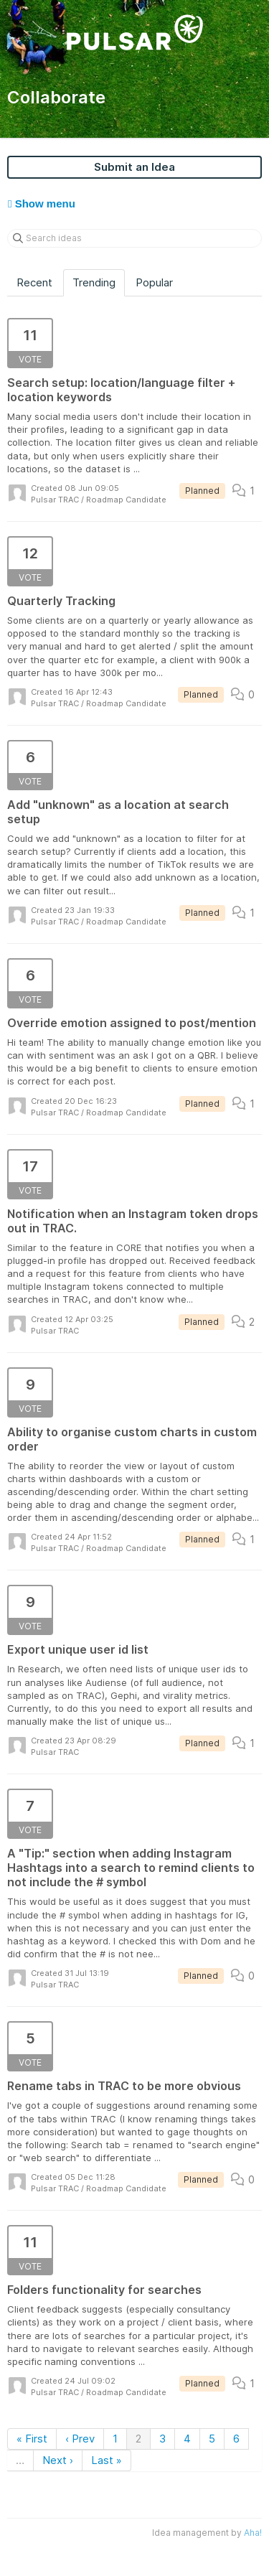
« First (31, 2438)
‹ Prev (80, 2438)
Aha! (253, 2532)
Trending (93, 282)
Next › (57, 2460)
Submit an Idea (134, 167)
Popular (154, 282)
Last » (106, 2460)
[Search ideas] (134, 238)
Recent (34, 282)
